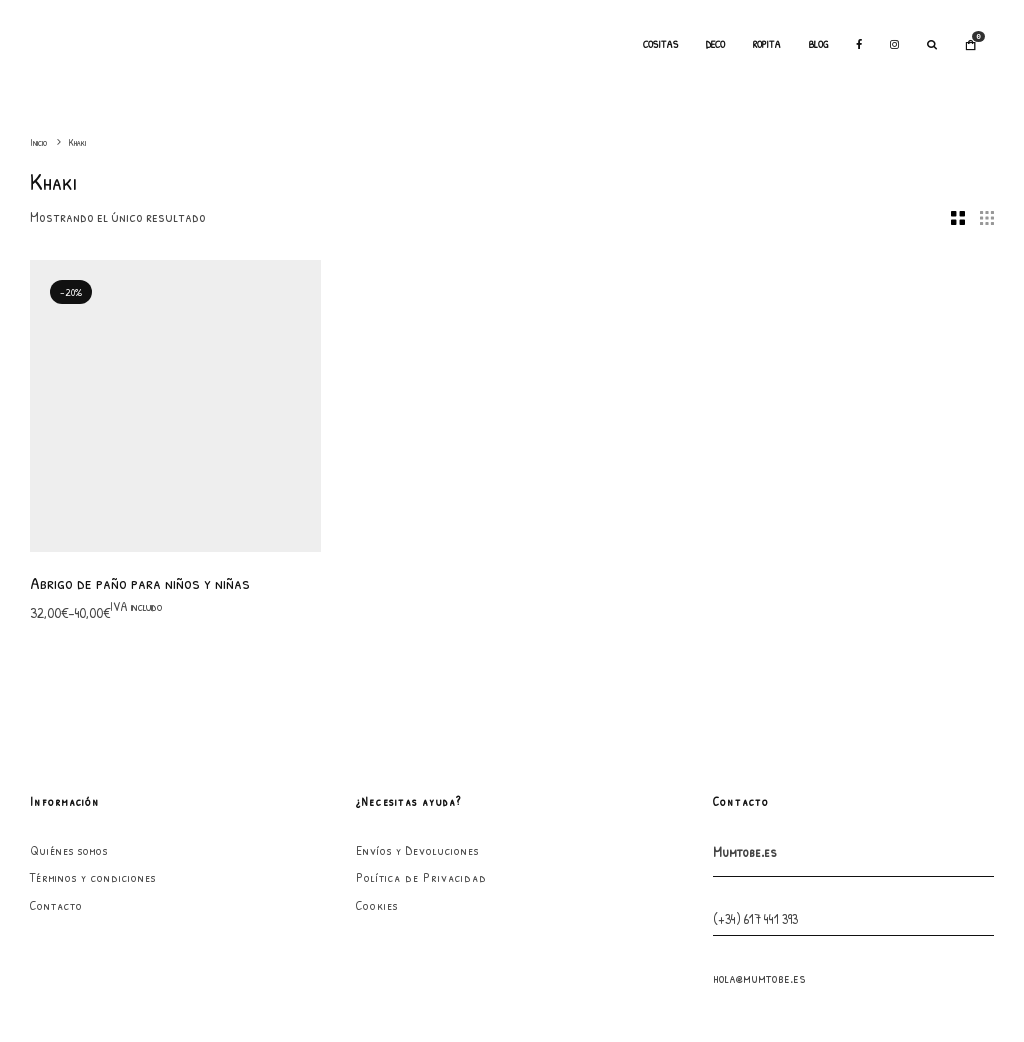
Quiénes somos (69, 575)
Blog (818, 44)
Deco (715, 44)
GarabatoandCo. (655, 991)
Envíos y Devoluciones (417, 575)
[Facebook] (859, 45)
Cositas (660, 44)
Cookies (377, 630)
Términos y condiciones (93, 602)
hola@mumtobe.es (759, 702)
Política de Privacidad (421, 602)
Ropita (767, 44)
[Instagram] (894, 45)
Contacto (56, 630)
